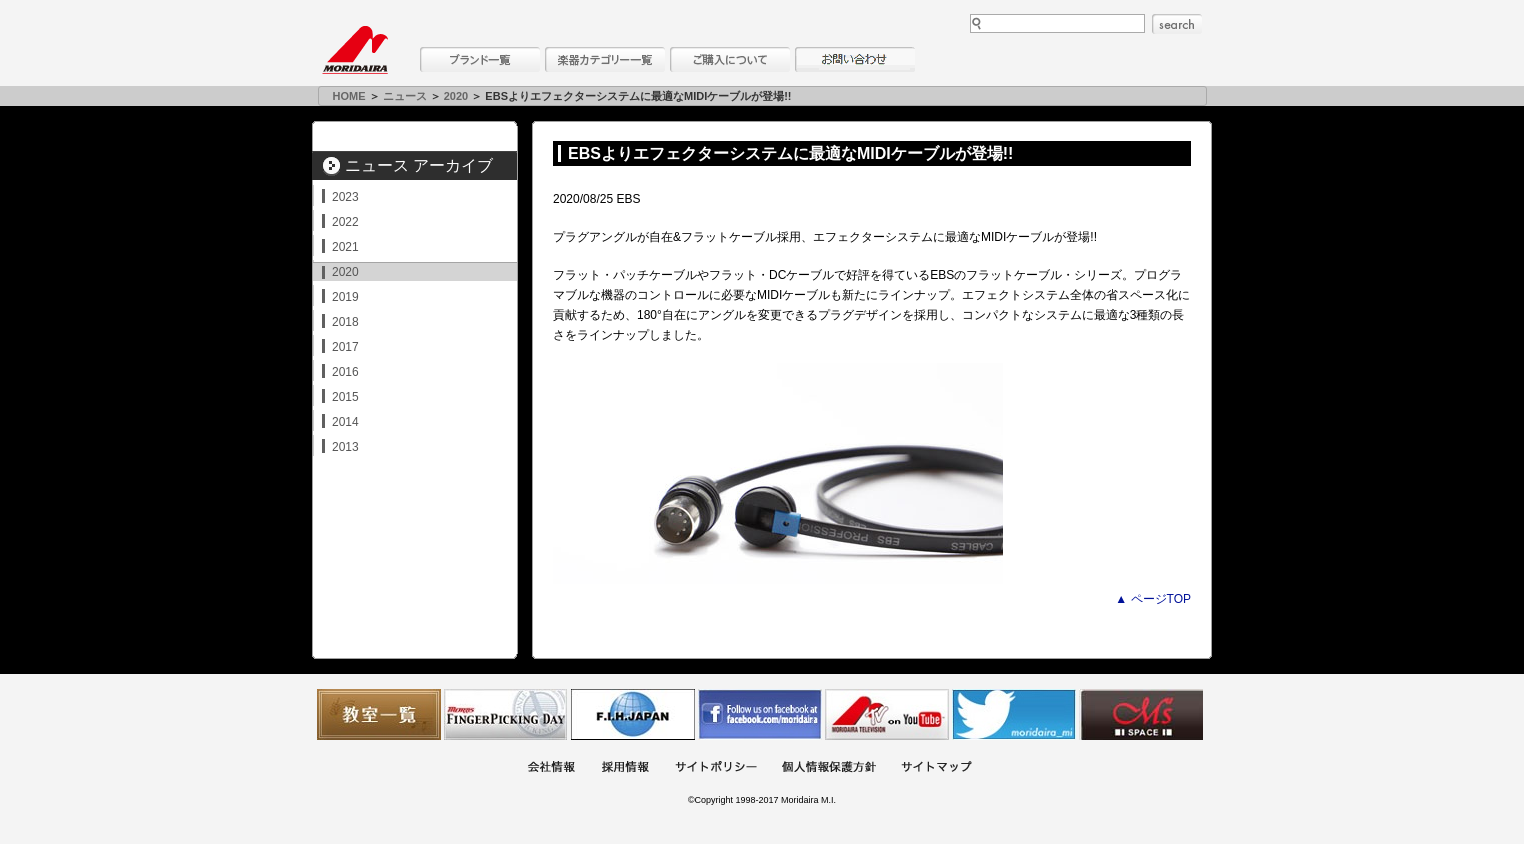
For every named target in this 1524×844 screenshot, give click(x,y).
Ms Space (1141, 714)
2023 (345, 197)
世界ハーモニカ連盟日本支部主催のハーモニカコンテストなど (633, 714)
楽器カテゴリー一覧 (605, 59)
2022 (345, 222)
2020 (456, 96)
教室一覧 (379, 714)
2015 (345, 397)
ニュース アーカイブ (419, 165)
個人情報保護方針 (829, 768)
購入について (730, 59)
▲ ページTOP (1153, 599)
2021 (345, 247)
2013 (345, 447)
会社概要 (551, 768)
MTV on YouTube (887, 714)
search (1177, 24)
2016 (345, 372)
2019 (345, 297)
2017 (345, 347)
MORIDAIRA (355, 50)
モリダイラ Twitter (1014, 714)
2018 (345, 322)
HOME (349, 96)
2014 (345, 422)
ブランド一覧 (480, 59)
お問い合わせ (855, 59)
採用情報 (625, 768)
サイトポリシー (716, 768)
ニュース (405, 96)
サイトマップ (936, 768)
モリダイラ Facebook (760, 714)
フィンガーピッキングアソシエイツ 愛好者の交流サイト (506, 714)
